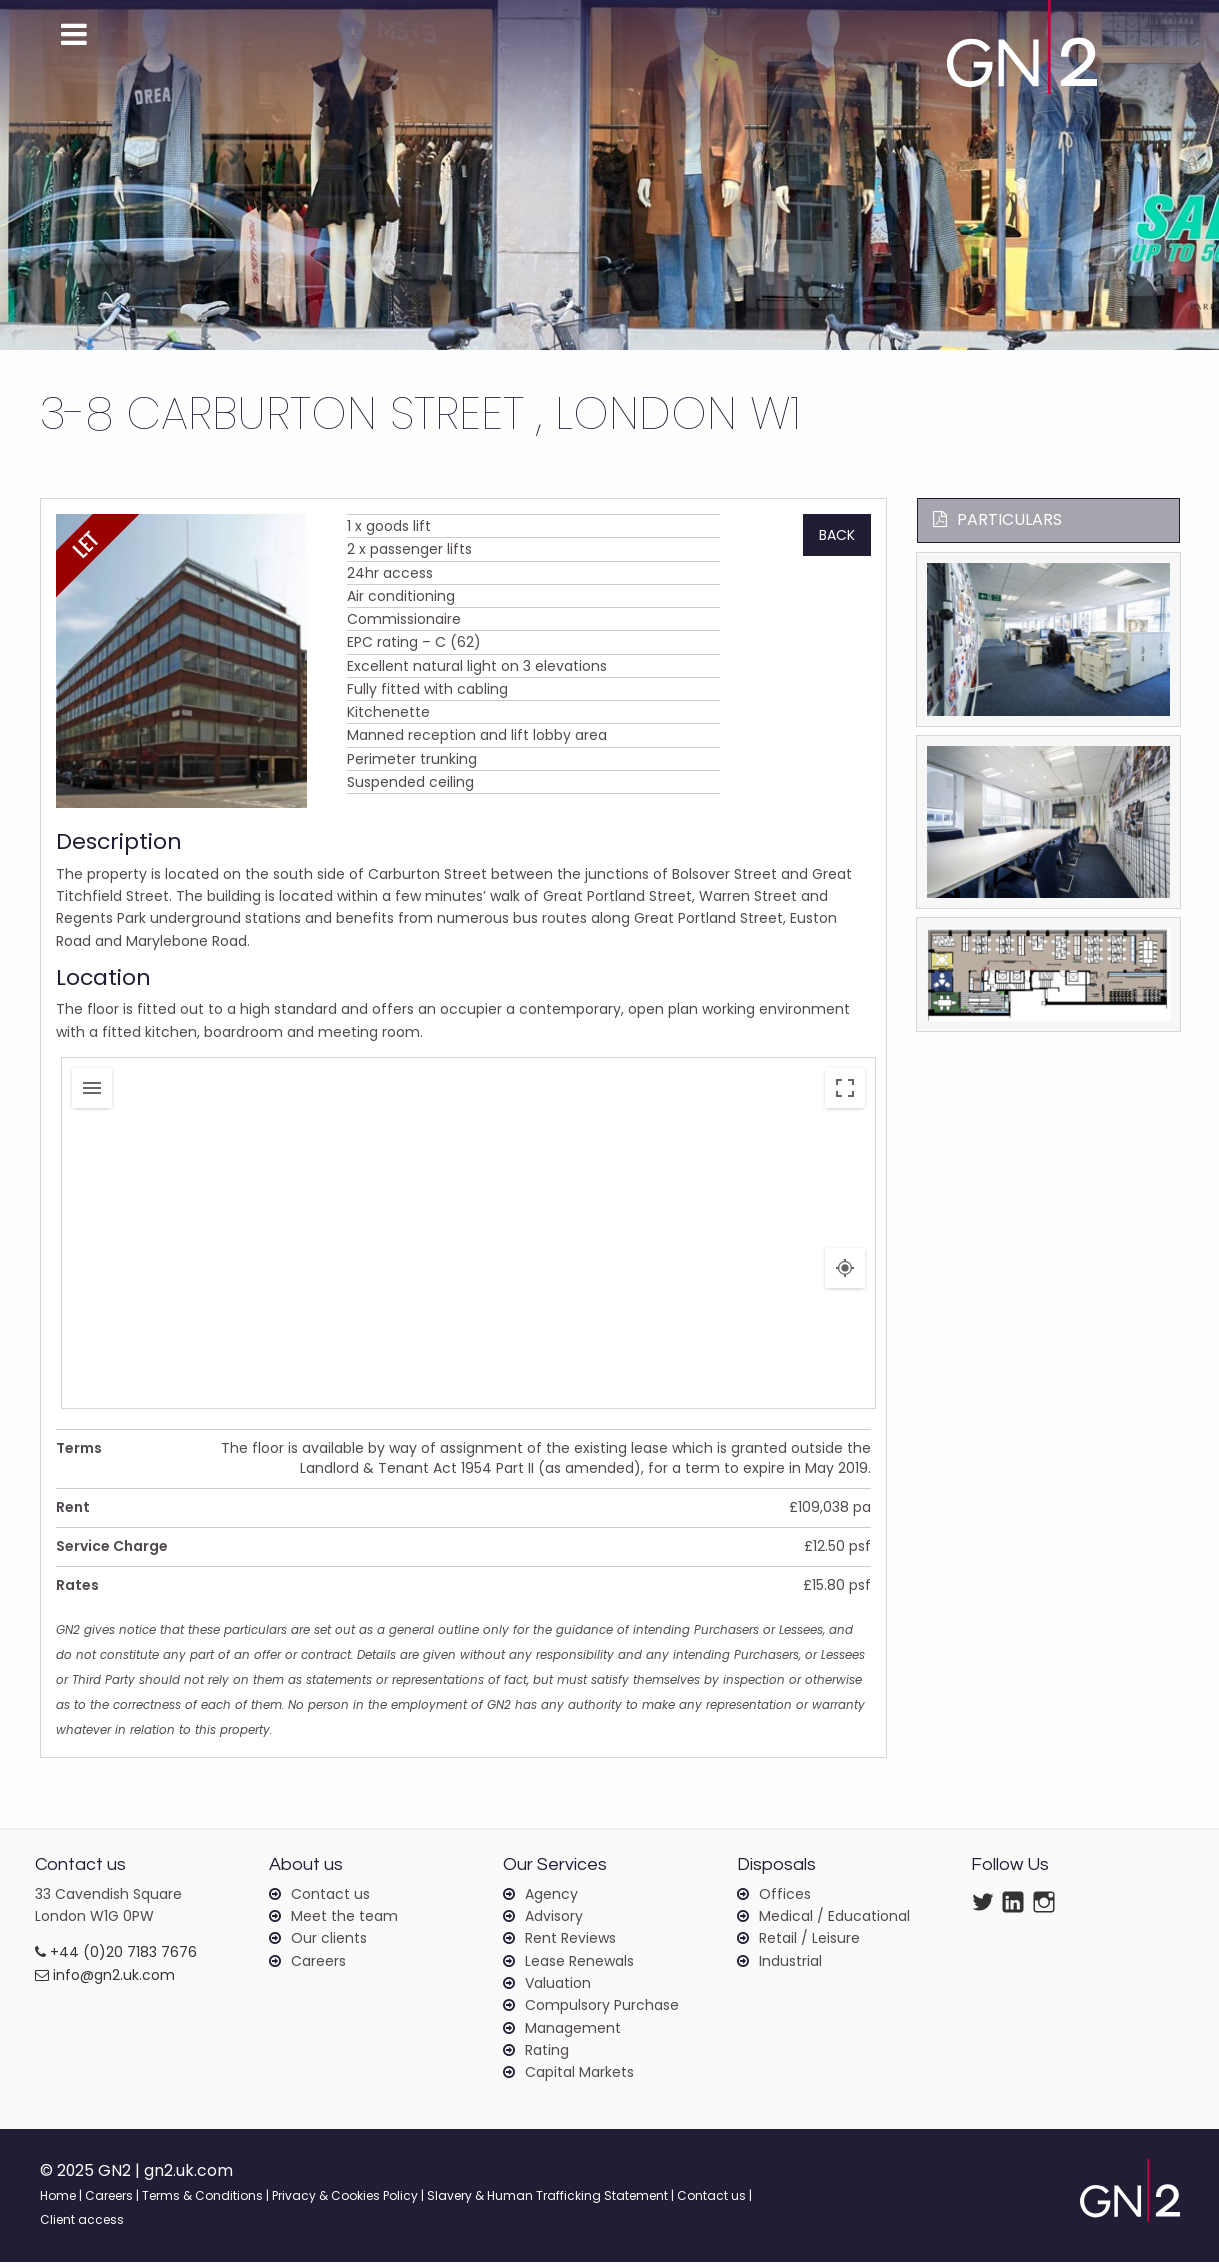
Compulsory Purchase (602, 2010)
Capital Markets (579, 2077)
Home (58, 2200)
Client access (82, 2224)
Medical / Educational (834, 1920)
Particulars (997, 519)
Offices (785, 1898)
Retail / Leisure (809, 1943)
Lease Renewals (579, 1965)
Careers (318, 1965)
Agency (551, 1898)
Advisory (554, 1920)
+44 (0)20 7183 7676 (116, 1957)
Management (573, 2032)
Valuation (558, 1987)
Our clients (329, 1943)
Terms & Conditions (202, 2200)
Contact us (330, 1898)
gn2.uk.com (189, 2175)
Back (837, 535)
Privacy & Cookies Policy (345, 2200)
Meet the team (344, 1920)
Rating (547, 2054)
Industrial (790, 1965)
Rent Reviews (570, 1943)
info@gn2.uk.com (105, 1979)
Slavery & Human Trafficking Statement (547, 2200)
